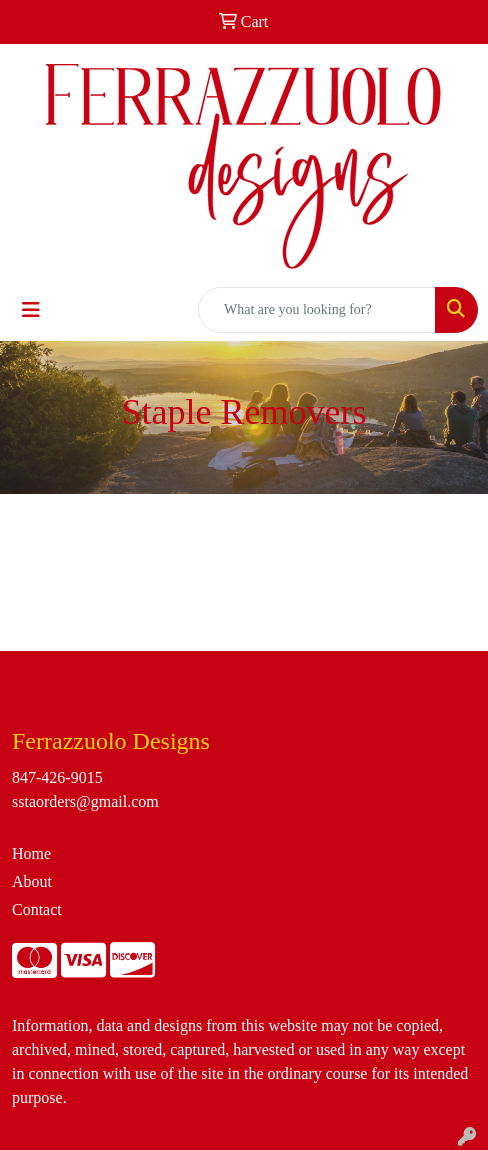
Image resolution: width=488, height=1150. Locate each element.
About (32, 881)
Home (31, 853)
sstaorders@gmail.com (85, 801)
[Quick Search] (317, 310)
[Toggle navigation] (31, 310)
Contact (37, 909)
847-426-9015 (57, 777)
